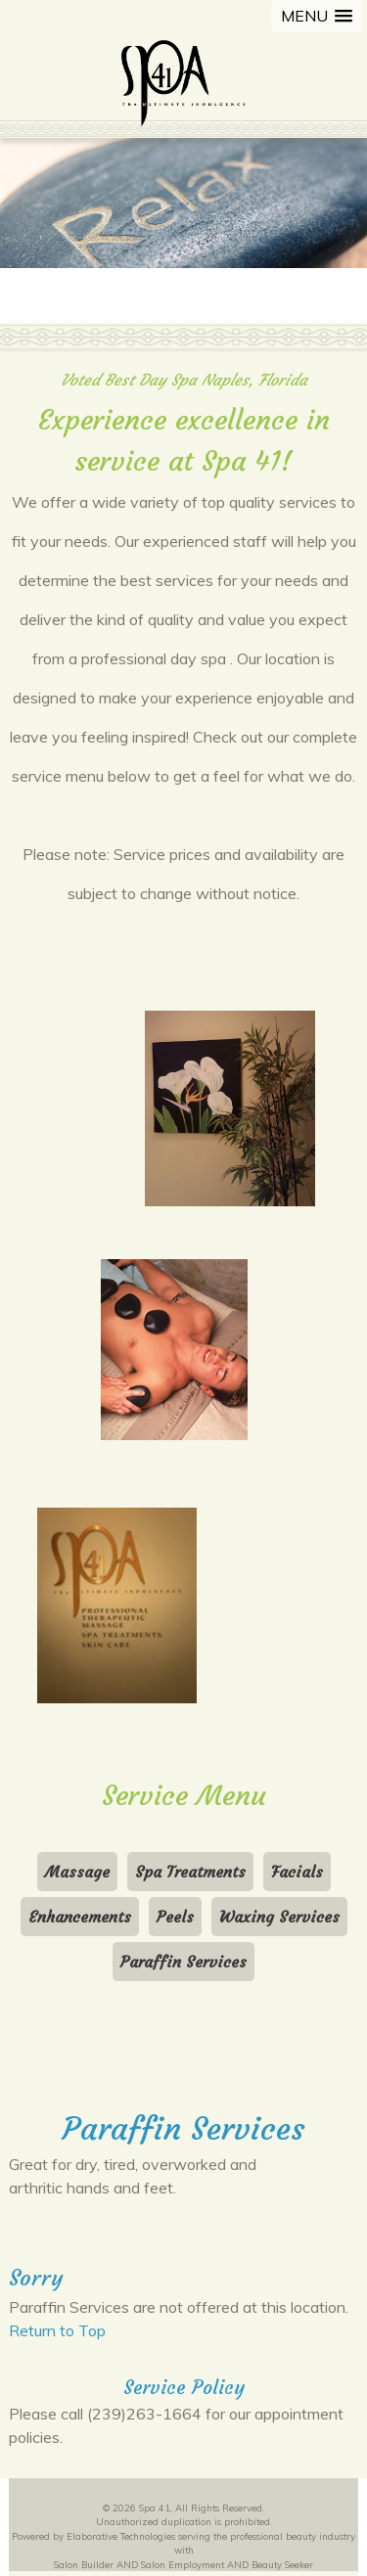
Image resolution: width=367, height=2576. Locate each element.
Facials (297, 1871)
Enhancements (79, 1916)
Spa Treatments (190, 1871)
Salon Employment (182, 2564)
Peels (175, 1916)
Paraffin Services (183, 1961)
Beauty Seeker (282, 2564)
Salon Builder (84, 2564)
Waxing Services (279, 1916)
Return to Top (57, 2330)
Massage (77, 1871)
